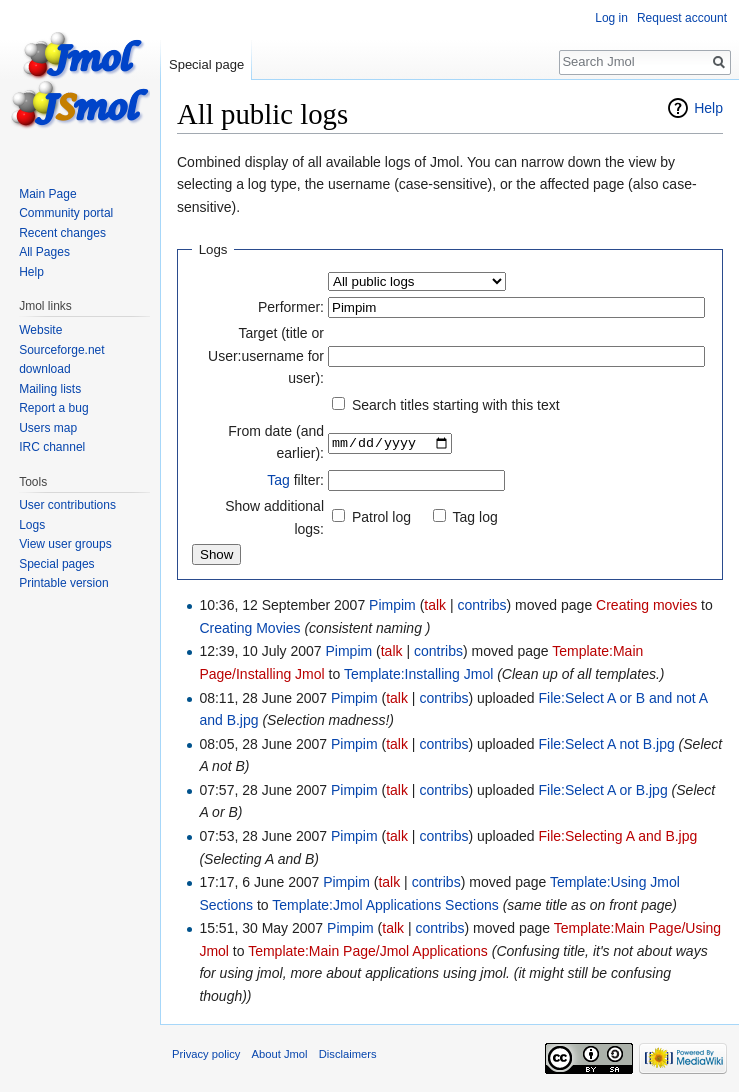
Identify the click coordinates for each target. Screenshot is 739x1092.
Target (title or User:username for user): (266, 355)
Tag (278, 480)
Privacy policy (206, 1054)
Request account (682, 18)
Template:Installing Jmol (418, 674)
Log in (611, 18)
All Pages (44, 252)
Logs (32, 525)
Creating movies (646, 605)
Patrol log (381, 517)
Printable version (63, 583)
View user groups (65, 544)
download (44, 369)
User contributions (67, 505)
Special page (206, 64)
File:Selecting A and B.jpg (618, 836)
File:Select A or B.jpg (603, 790)
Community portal (66, 213)
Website (40, 330)
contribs (482, 605)
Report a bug (53, 408)
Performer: (291, 307)
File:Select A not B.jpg (607, 744)
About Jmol (280, 1054)
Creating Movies (249, 628)
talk (435, 605)
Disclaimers (348, 1054)
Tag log (475, 517)
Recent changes (62, 233)
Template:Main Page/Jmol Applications (368, 951)
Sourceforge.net (61, 350)
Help (708, 108)
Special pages (56, 564)
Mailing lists (50, 389)
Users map (48, 428)
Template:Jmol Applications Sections (385, 905)
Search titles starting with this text (456, 405)
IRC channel (52, 447)
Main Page (47, 194)
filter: (295, 480)
